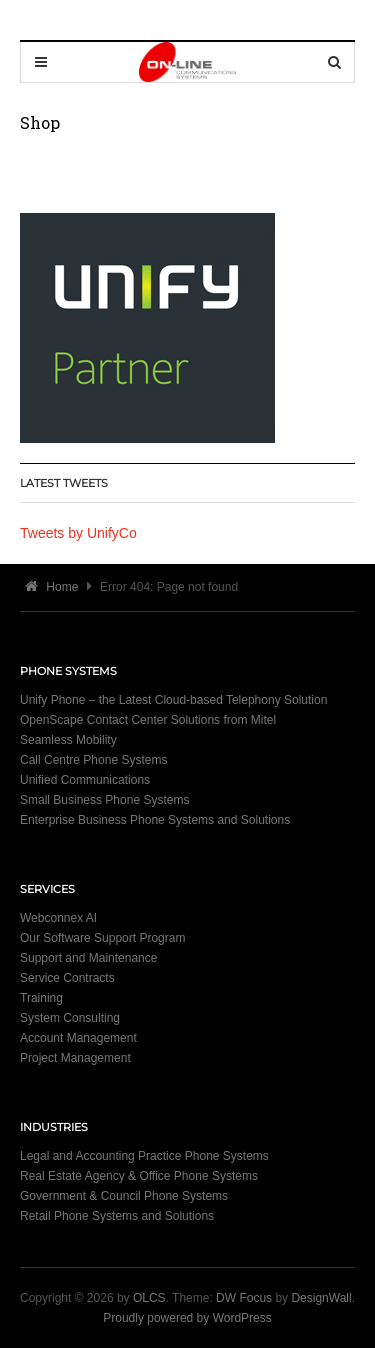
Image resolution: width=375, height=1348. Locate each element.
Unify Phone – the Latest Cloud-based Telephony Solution (173, 700)
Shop (40, 122)
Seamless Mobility (68, 740)
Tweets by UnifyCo (78, 533)
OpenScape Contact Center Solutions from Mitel (148, 720)
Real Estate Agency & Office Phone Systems (139, 1176)
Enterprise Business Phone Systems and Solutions (155, 820)
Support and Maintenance (88, 958)
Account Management (78, 1038)
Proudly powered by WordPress (187, 1318)
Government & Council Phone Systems (124, 1196)
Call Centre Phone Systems (93, 760)
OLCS (149, 1298)
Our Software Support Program (102, 938)
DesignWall (321, 1298)
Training (41, 998)
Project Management (75, 1058)
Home (51, 587)
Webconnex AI (58, 918)
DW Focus (244, 1298)
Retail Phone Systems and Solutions (117, 1216)
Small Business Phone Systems (104, 800)
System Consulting (70, 1018)
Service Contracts (67, 978)
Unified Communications (85, 780)
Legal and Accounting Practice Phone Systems (144, 1156)
